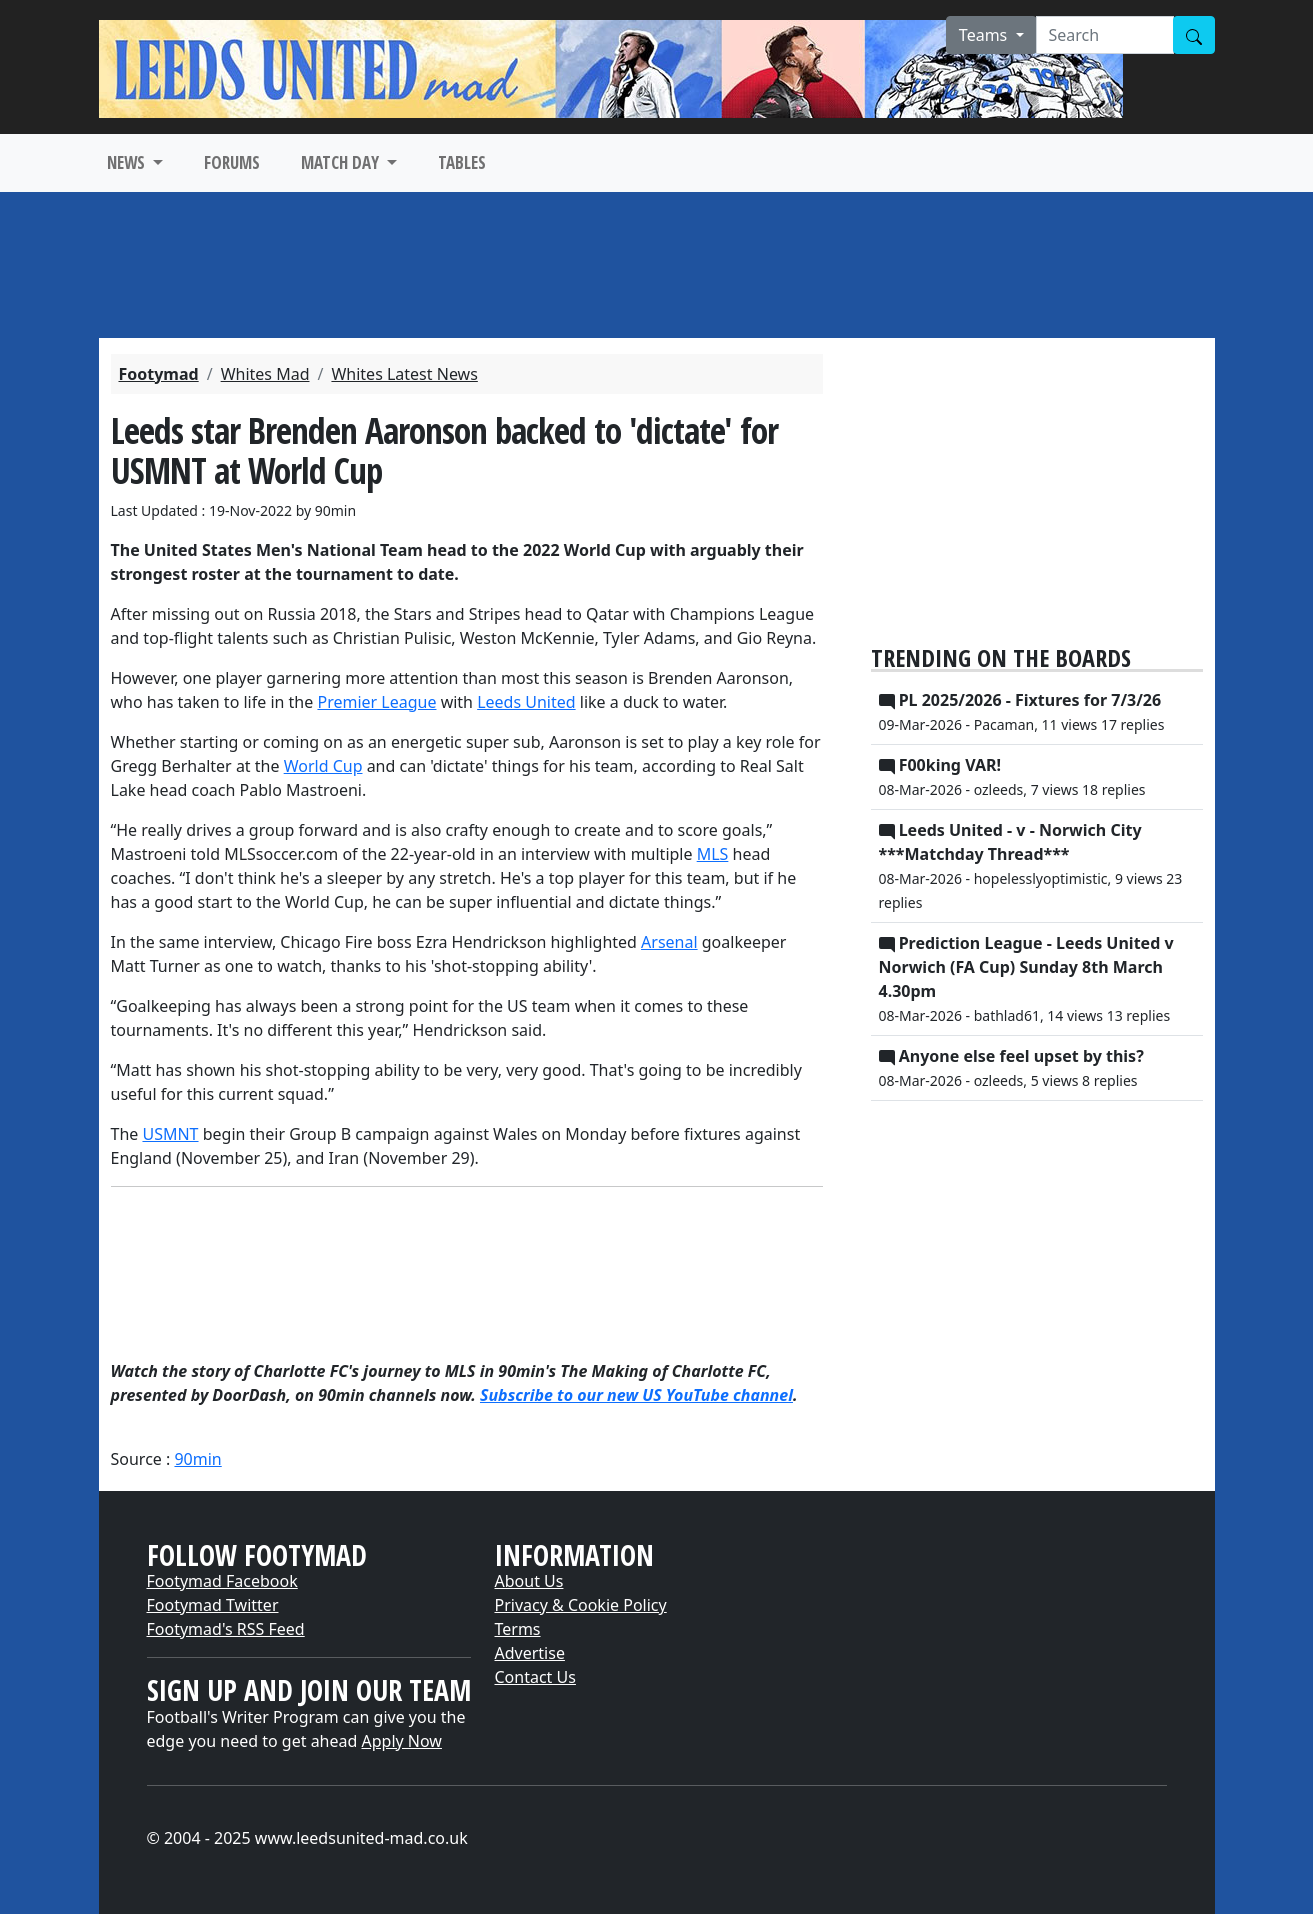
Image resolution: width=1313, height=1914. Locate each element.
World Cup (323, 766)
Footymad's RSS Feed (226, 1629)
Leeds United (526, 702)
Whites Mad (265, 374)
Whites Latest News (404, 374)
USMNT (170, 1134)
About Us (529, 1581)
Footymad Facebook (222, 1581)
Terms (518, 1629)
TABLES (462, 162)
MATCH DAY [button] (342, 162)
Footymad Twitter (213, 1605)
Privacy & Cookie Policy (581, 1605)
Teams (985, 35)
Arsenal (669, 942)
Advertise (530, 1653)
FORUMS (232, 162)
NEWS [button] (128, 162)
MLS (713, 854)
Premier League (376, 702)
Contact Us (535, 1677)
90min (197, 1459)
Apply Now (402, 1741)
